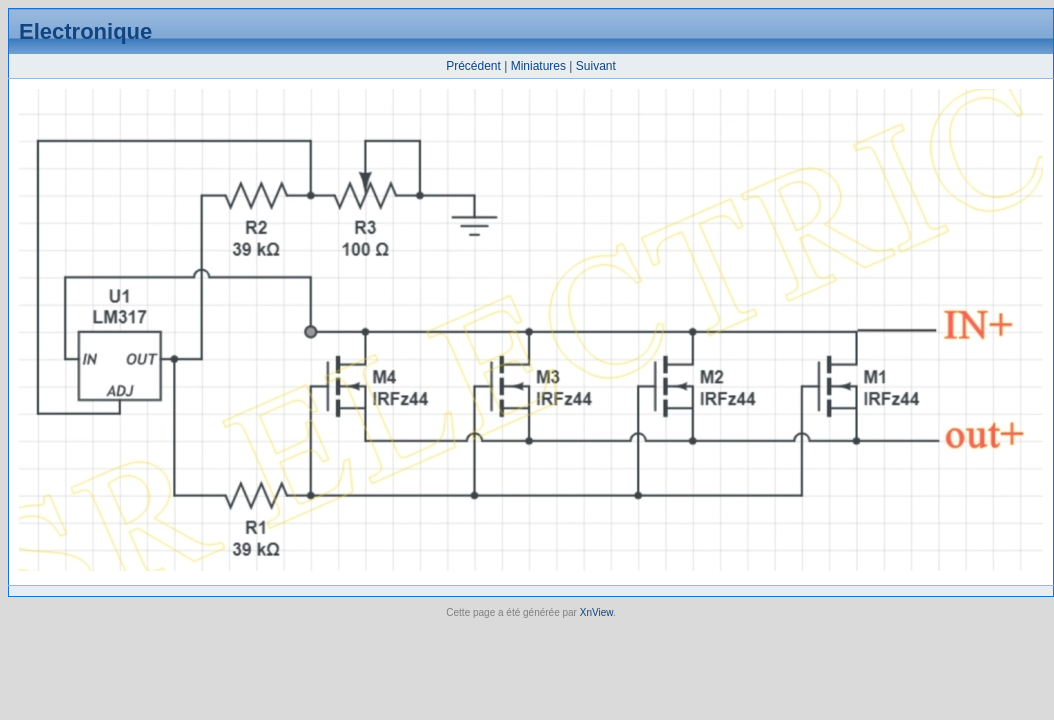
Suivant (596, 66)
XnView (596, 612)
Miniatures (538, 66)
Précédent (473, 66)
